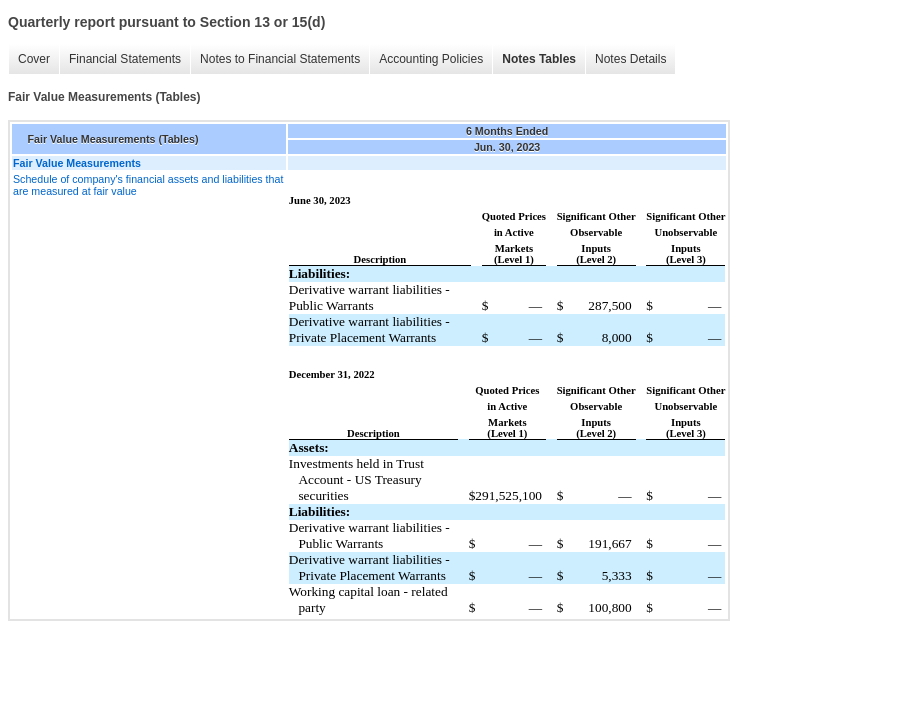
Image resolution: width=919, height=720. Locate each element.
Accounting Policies (431, 59)
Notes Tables (539, 59)
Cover (34, 59)
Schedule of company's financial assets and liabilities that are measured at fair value (148, 185)
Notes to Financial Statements (280, 59)
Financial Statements (125, 59)
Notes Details (630, 59)
